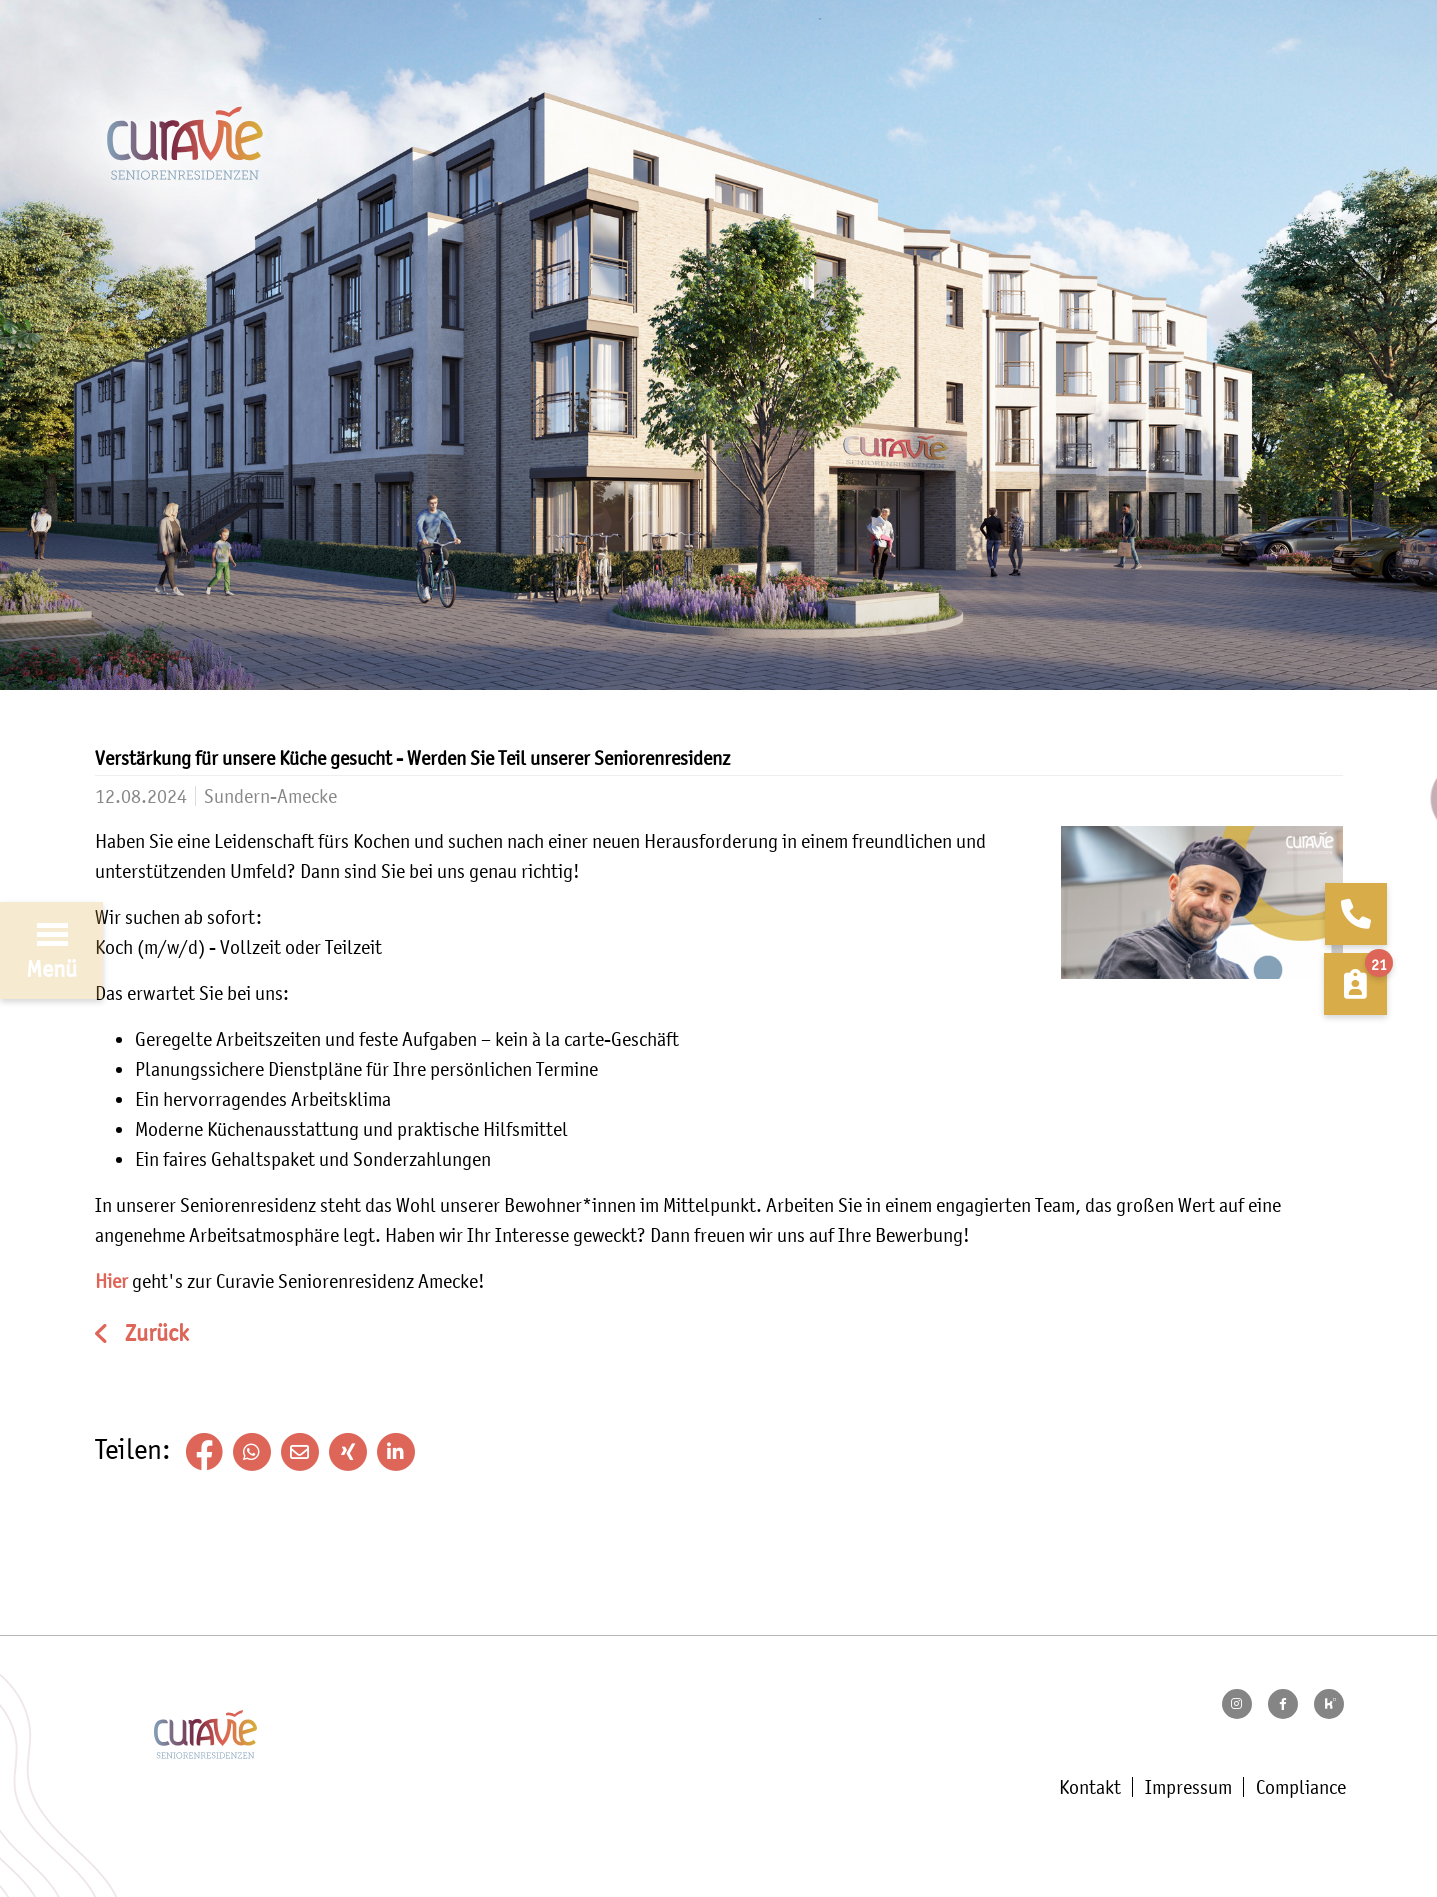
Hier (111, 1281)
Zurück (154, 1333)
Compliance (1301, 1787)
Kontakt (1090, 1787)
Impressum (1188, 1787)
